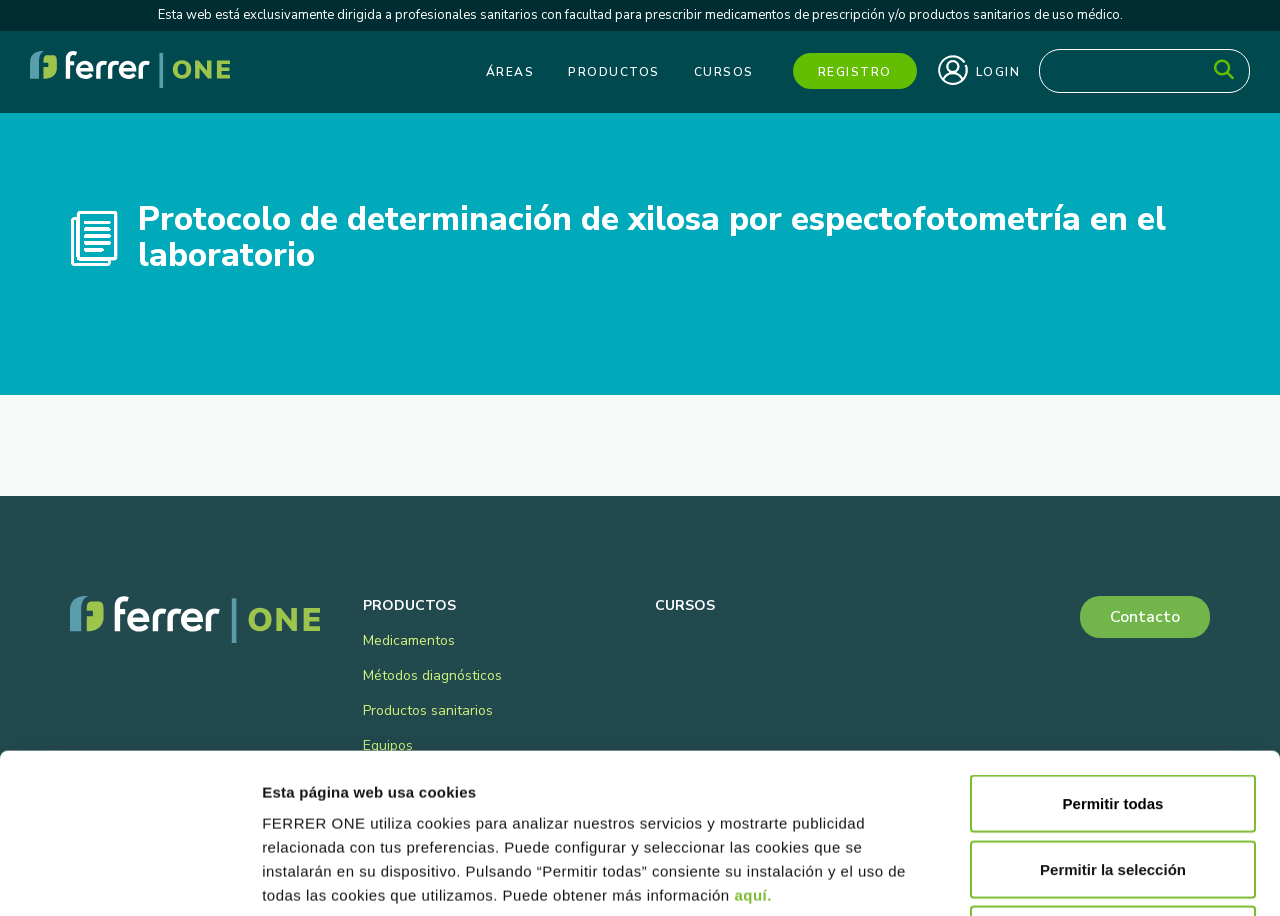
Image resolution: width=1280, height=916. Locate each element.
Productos (614, 72)
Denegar (1113, 784)
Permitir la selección (1113, 719)
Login (979, 70)
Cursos (724, 72)
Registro (855, 72)
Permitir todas (1113, 653)
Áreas (510, 72)
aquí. (753, 745)
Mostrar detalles (1082, 876)
